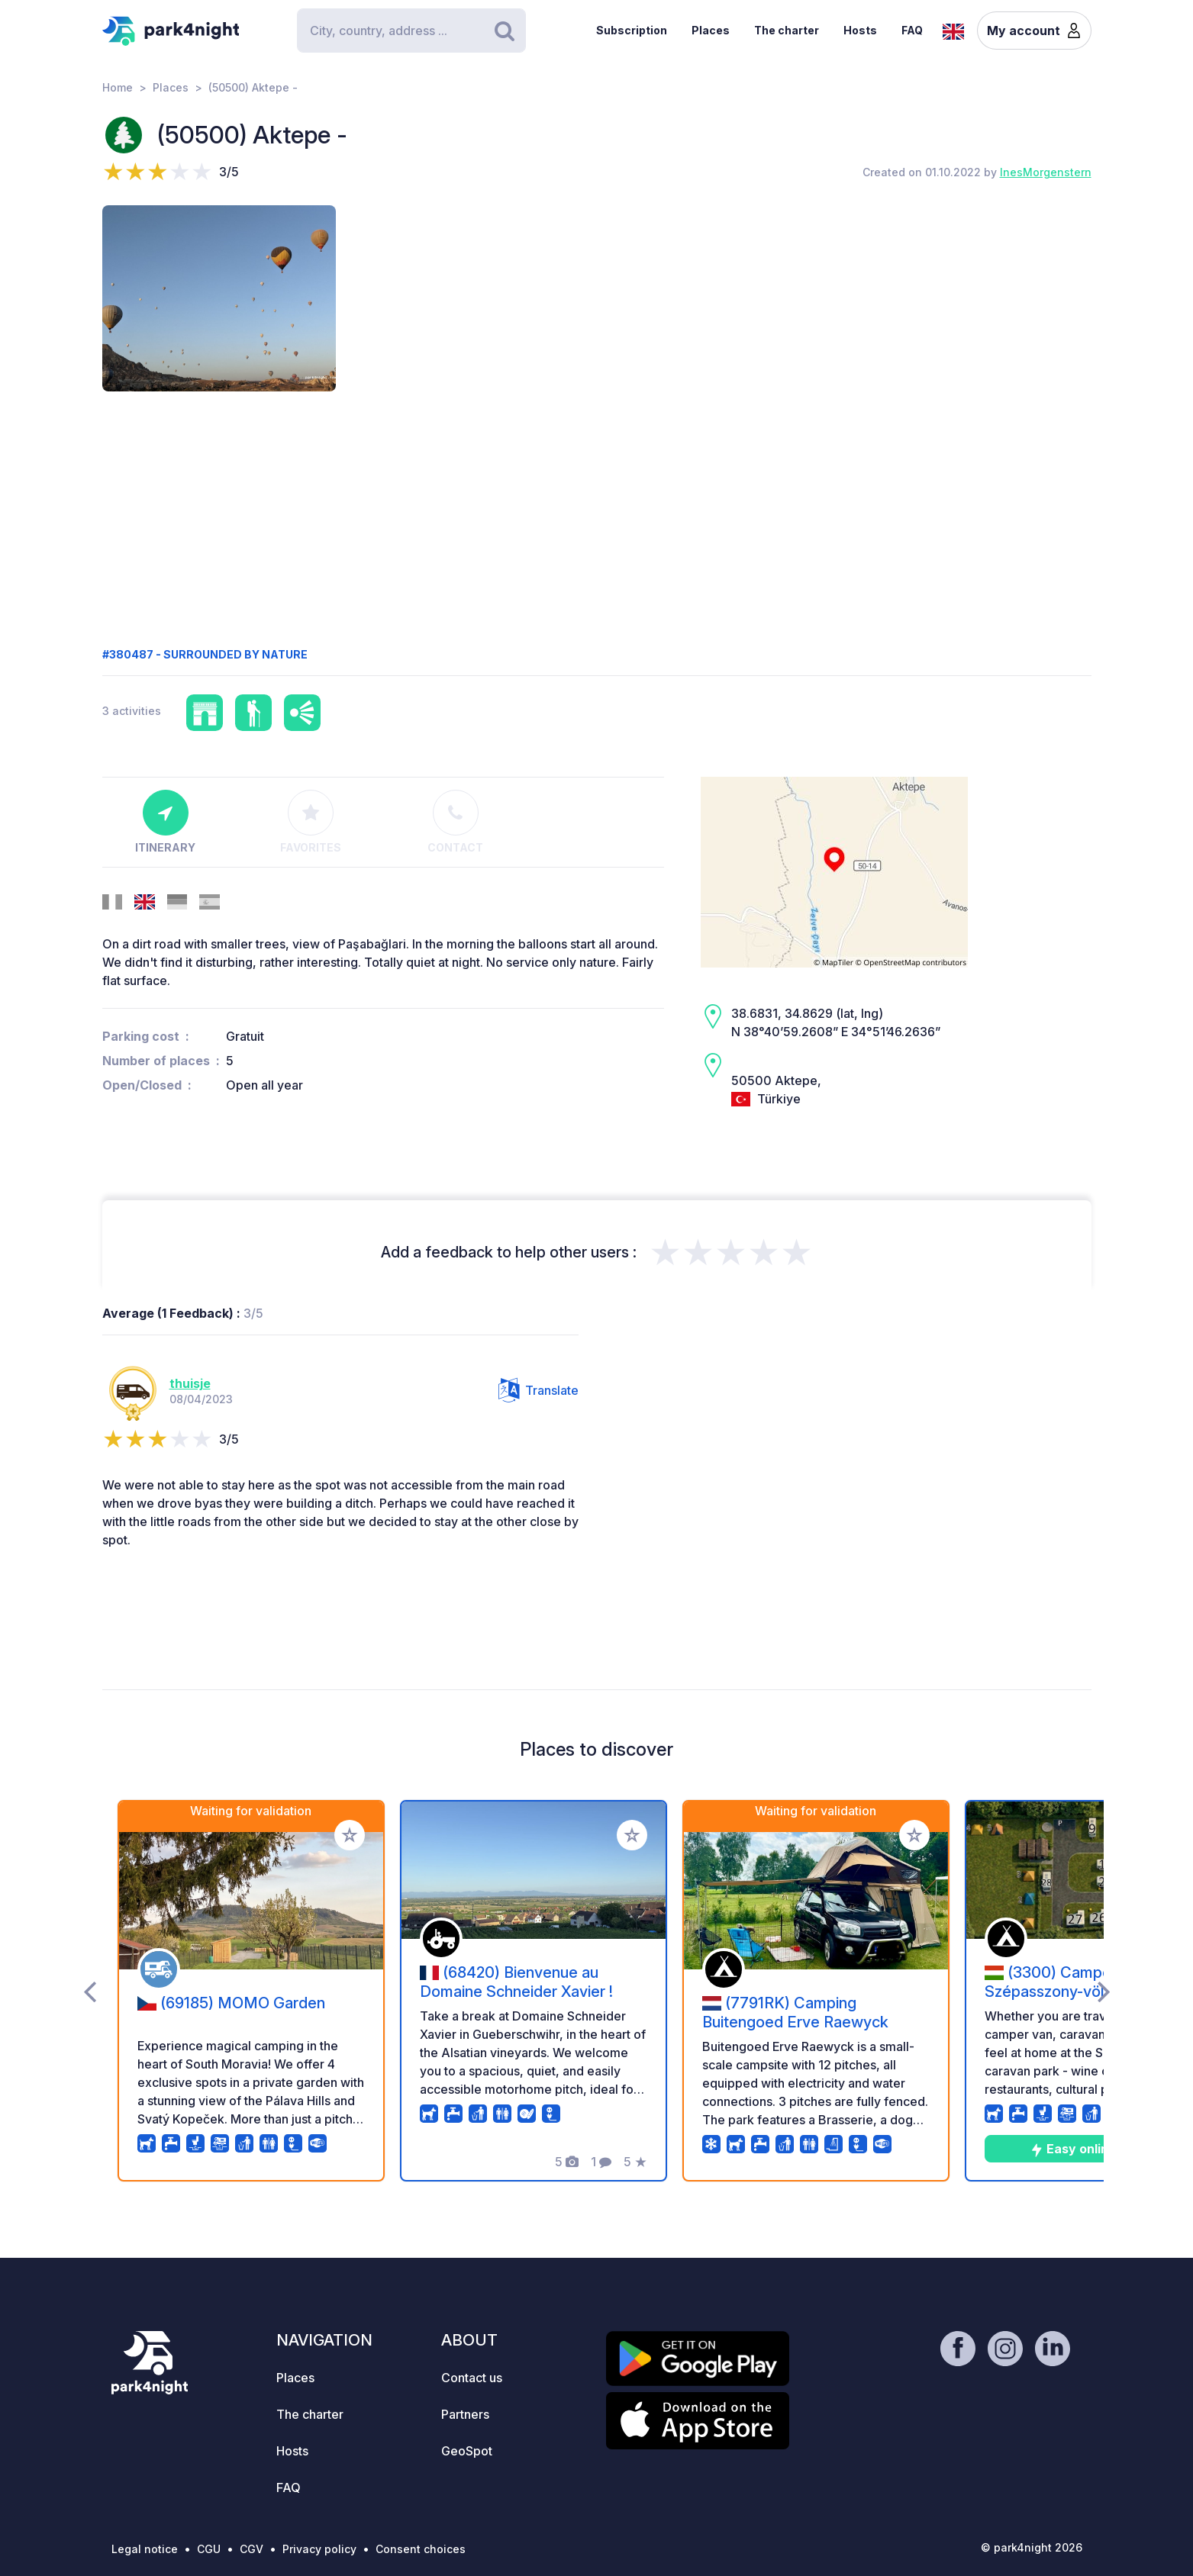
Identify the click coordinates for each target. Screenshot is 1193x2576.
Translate (538, 1390)
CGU (209, 2548)
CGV (251, 2548)
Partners (465, 2414)
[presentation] (89, 1990)
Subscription (631, 30)
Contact (455, 822)
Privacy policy (319, 2548)
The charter (786, 30)
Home (117, 87)
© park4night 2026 (1031, 2547)
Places (711, 30)
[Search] (411, 30)
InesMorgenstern (1045, 172)
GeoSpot (466, 2450)
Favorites (310, 822)
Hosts (860, 30)
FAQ (912, 30)
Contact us (471, 2377)
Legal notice (144, 2548)
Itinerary (165, 822)
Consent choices (421, 2548)
